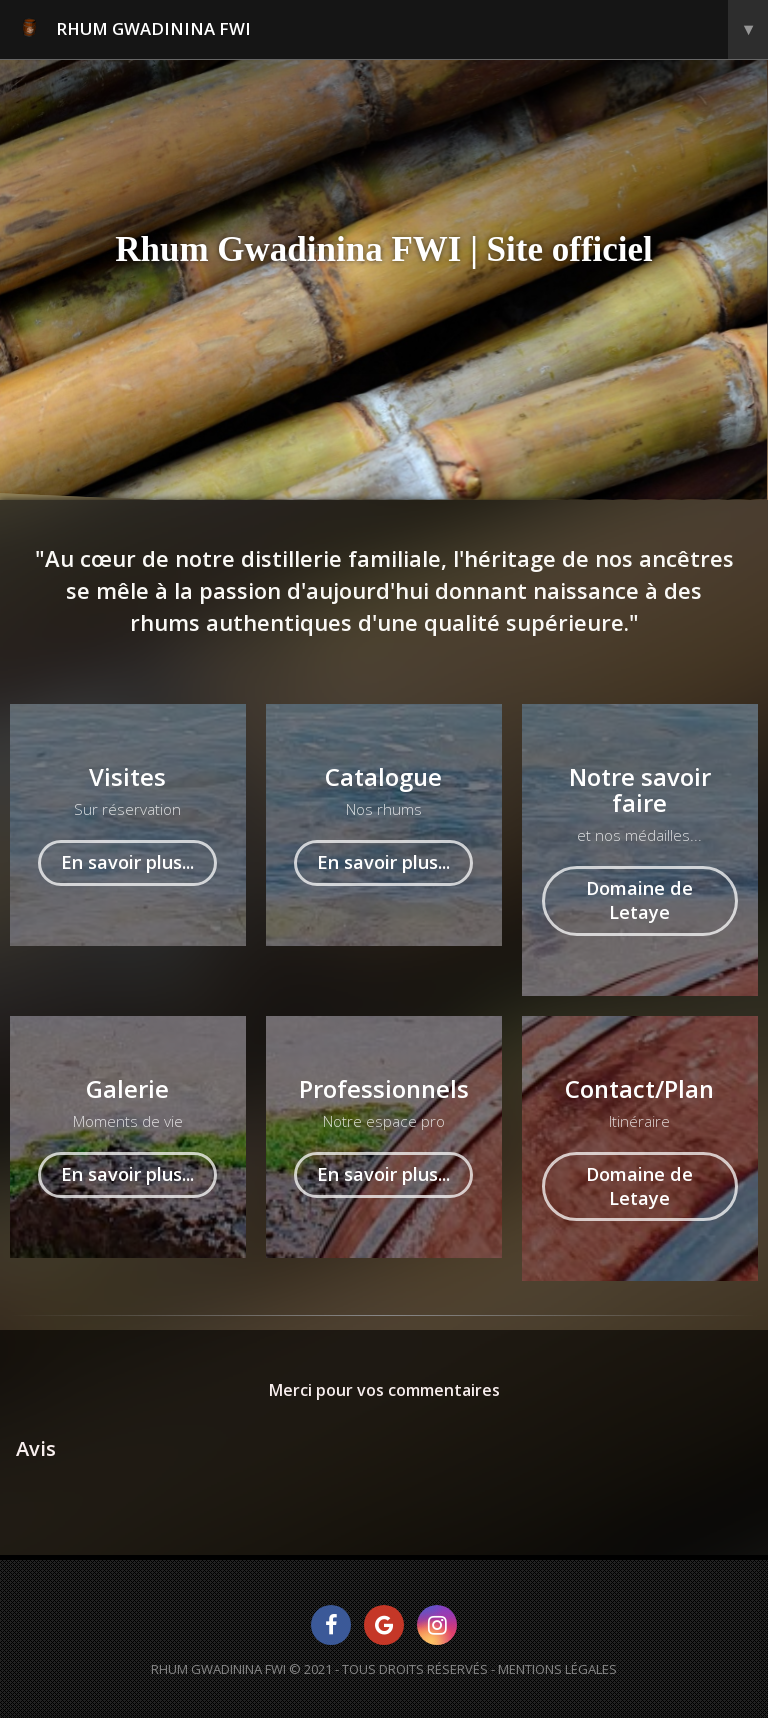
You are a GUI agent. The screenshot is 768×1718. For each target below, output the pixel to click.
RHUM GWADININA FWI (392, 29)
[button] (16, 1505)
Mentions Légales (557, 1669)
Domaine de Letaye (639, 900)
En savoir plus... (127, 862)
